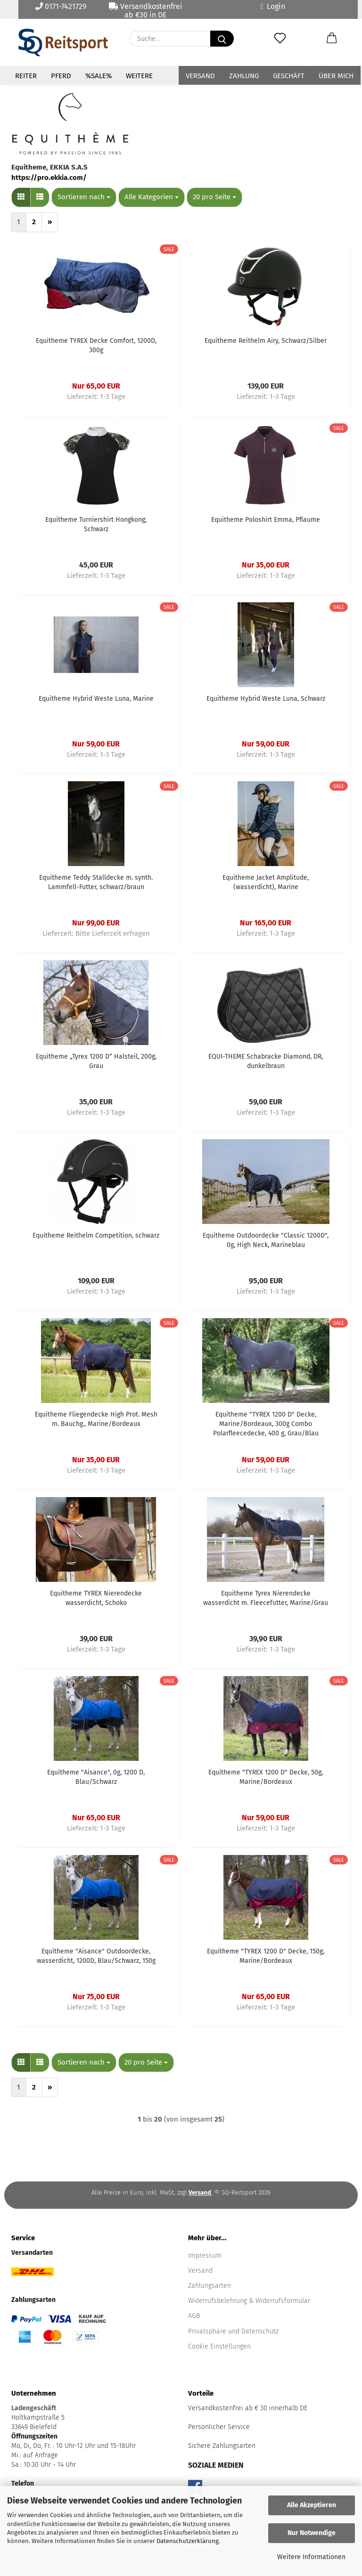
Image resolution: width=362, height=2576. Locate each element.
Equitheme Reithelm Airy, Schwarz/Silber (266, 341)
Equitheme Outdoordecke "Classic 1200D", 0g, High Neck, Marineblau (266, 1240)
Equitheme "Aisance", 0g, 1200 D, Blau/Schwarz (96, 1777)
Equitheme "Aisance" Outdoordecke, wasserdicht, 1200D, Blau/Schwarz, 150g (96, 1956)
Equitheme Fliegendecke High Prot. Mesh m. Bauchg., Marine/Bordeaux (96, 1419)
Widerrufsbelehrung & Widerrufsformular (249, 2301)
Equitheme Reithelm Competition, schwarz (96, 1235)
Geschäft (288, 76)
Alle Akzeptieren (311, 2505)
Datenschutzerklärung (187, 2540)
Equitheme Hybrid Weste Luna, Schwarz (265, 699)
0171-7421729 (60, 6)
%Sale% (98, 76)
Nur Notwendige (312, 2533)
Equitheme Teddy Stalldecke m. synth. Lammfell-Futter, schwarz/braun (96, 882)
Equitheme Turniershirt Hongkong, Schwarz (96, 524)
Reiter (26, 76)
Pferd (61, 76)
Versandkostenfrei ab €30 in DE (145, 10)
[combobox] (83, 197)
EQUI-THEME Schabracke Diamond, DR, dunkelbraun (265, 1061)
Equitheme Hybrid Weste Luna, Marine (96, 699)
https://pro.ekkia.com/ (49, 177)
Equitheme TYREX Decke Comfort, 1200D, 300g (96, 345)
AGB (194, 2316)
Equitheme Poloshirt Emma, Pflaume (265, 520)
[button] (332, 38)
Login (273, 6)
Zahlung (244, 76)
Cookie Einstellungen (219, 2346)
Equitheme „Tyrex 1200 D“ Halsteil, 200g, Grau (96, 1061)
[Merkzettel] (280, 38)
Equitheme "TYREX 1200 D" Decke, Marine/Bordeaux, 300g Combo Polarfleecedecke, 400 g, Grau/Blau (266, 1423)
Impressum (205, 2256)
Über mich (336, 76)
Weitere (139, 76)
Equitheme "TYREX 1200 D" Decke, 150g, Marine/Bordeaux (265, 1956)
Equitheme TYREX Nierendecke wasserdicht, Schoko (96, 1598)
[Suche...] (222, 39)
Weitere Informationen (311, 2557)
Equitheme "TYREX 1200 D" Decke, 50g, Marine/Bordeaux (265, 1777)
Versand (200, 76)
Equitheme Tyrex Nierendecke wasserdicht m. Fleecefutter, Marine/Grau (265, 1598)
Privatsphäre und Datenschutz (233, 2331)
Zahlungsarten (209, 2286)
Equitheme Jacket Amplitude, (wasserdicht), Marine (265, 882)
